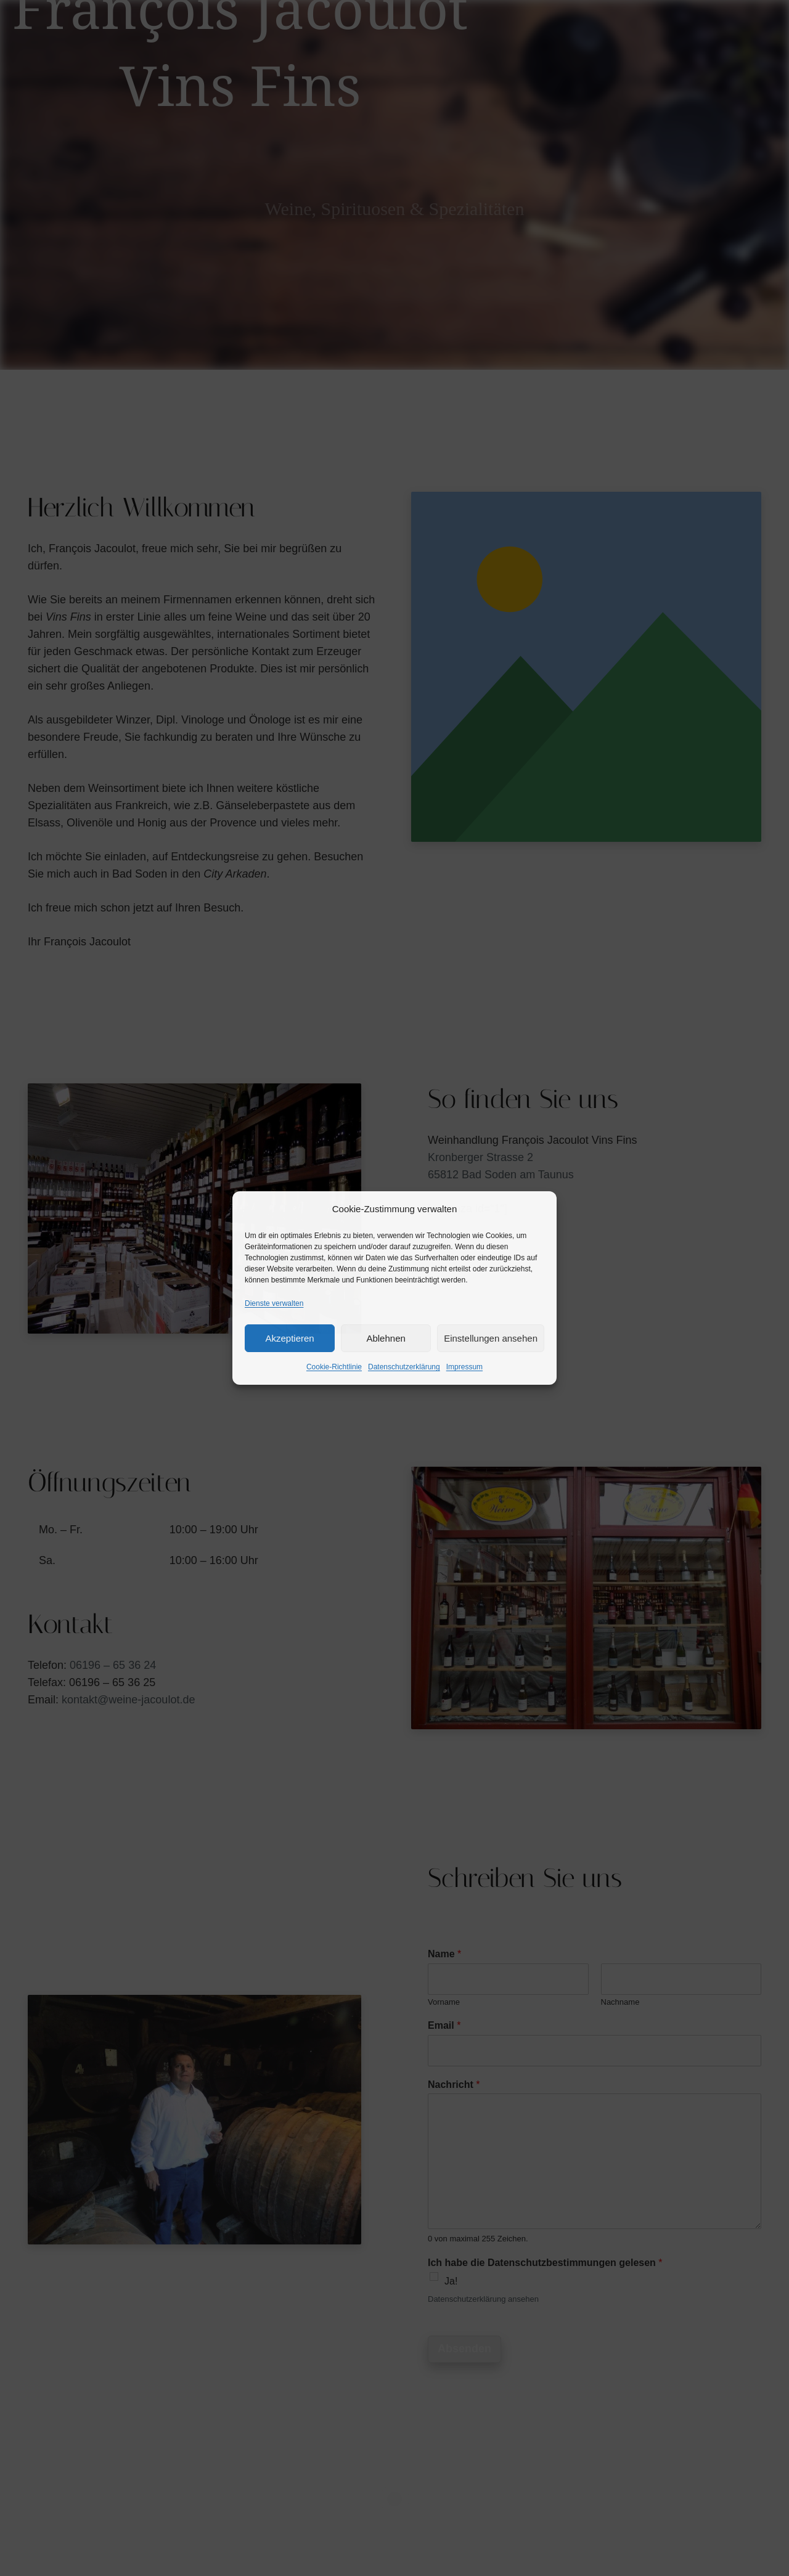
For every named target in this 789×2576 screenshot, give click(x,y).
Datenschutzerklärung (404, 1367)
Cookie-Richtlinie (334, 1367)
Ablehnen (385, 1338)
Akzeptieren (289, 1338)
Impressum (464, 1367)
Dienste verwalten (274, 1303)
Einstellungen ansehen (491, 1338)
